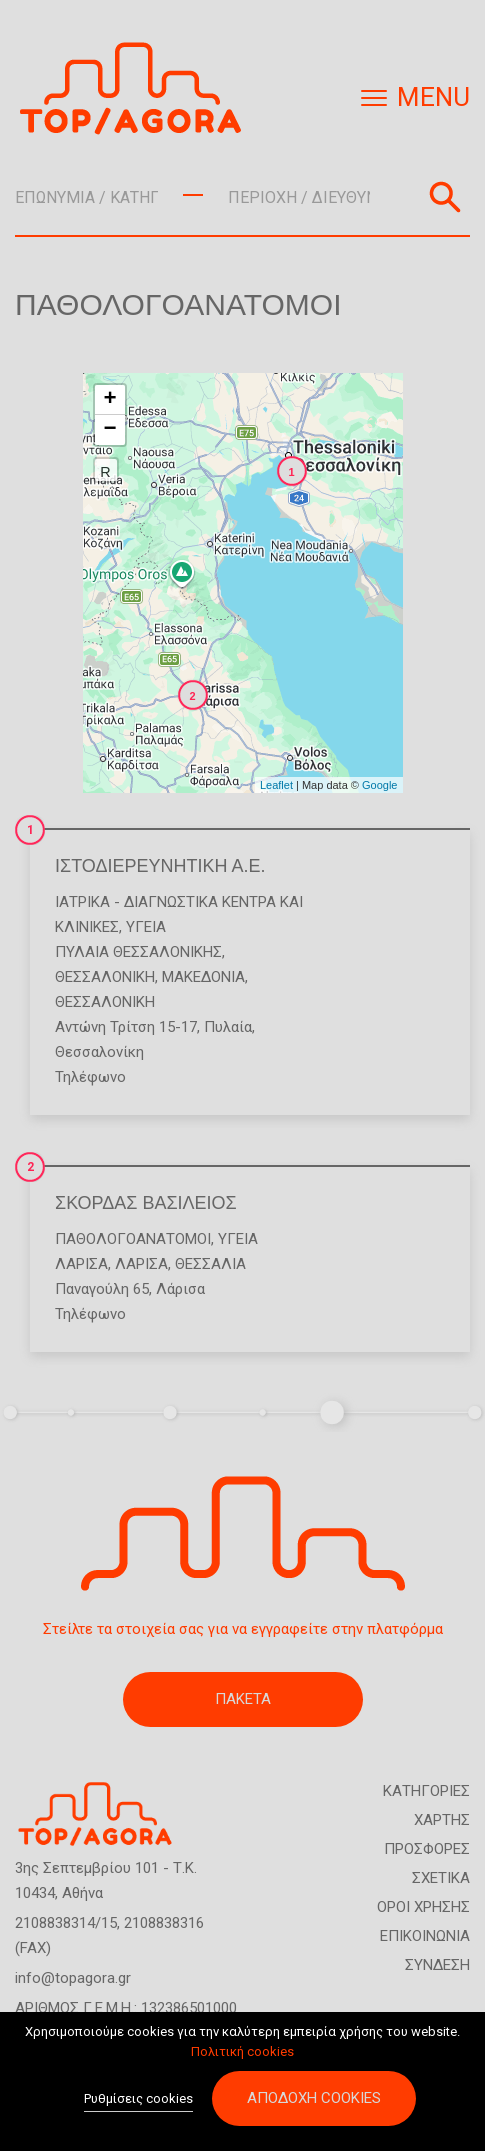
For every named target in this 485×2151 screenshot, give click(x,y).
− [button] (109, 430)
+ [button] (109, 400)
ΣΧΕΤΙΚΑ (441, 1878)
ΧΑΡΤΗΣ (442, 1820)
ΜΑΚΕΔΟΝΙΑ (203, 977)
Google (379, 785)
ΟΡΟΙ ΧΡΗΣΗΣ (423, 1907)
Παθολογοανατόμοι (133, 1239)
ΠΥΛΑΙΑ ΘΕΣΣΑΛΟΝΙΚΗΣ (138, 952)
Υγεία (146, 927)
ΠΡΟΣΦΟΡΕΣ (427, 1849)
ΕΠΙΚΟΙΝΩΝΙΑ (425, 1936)
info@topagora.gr (73, 1978)
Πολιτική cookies (242, 2051)
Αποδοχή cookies (314, 2098)
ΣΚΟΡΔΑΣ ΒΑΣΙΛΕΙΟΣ (146, 1203)
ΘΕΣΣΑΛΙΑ (210, 1264)
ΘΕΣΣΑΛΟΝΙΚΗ (105, 977)
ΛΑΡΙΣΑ (81, 1264)
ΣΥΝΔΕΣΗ (437, 1965)
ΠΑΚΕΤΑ (243, 1699)
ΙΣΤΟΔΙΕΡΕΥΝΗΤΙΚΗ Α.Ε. (160, 866)
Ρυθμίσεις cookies (138, 2098)
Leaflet (276, 785)
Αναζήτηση (445, 197)
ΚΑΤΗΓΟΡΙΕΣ (426, 1791)
